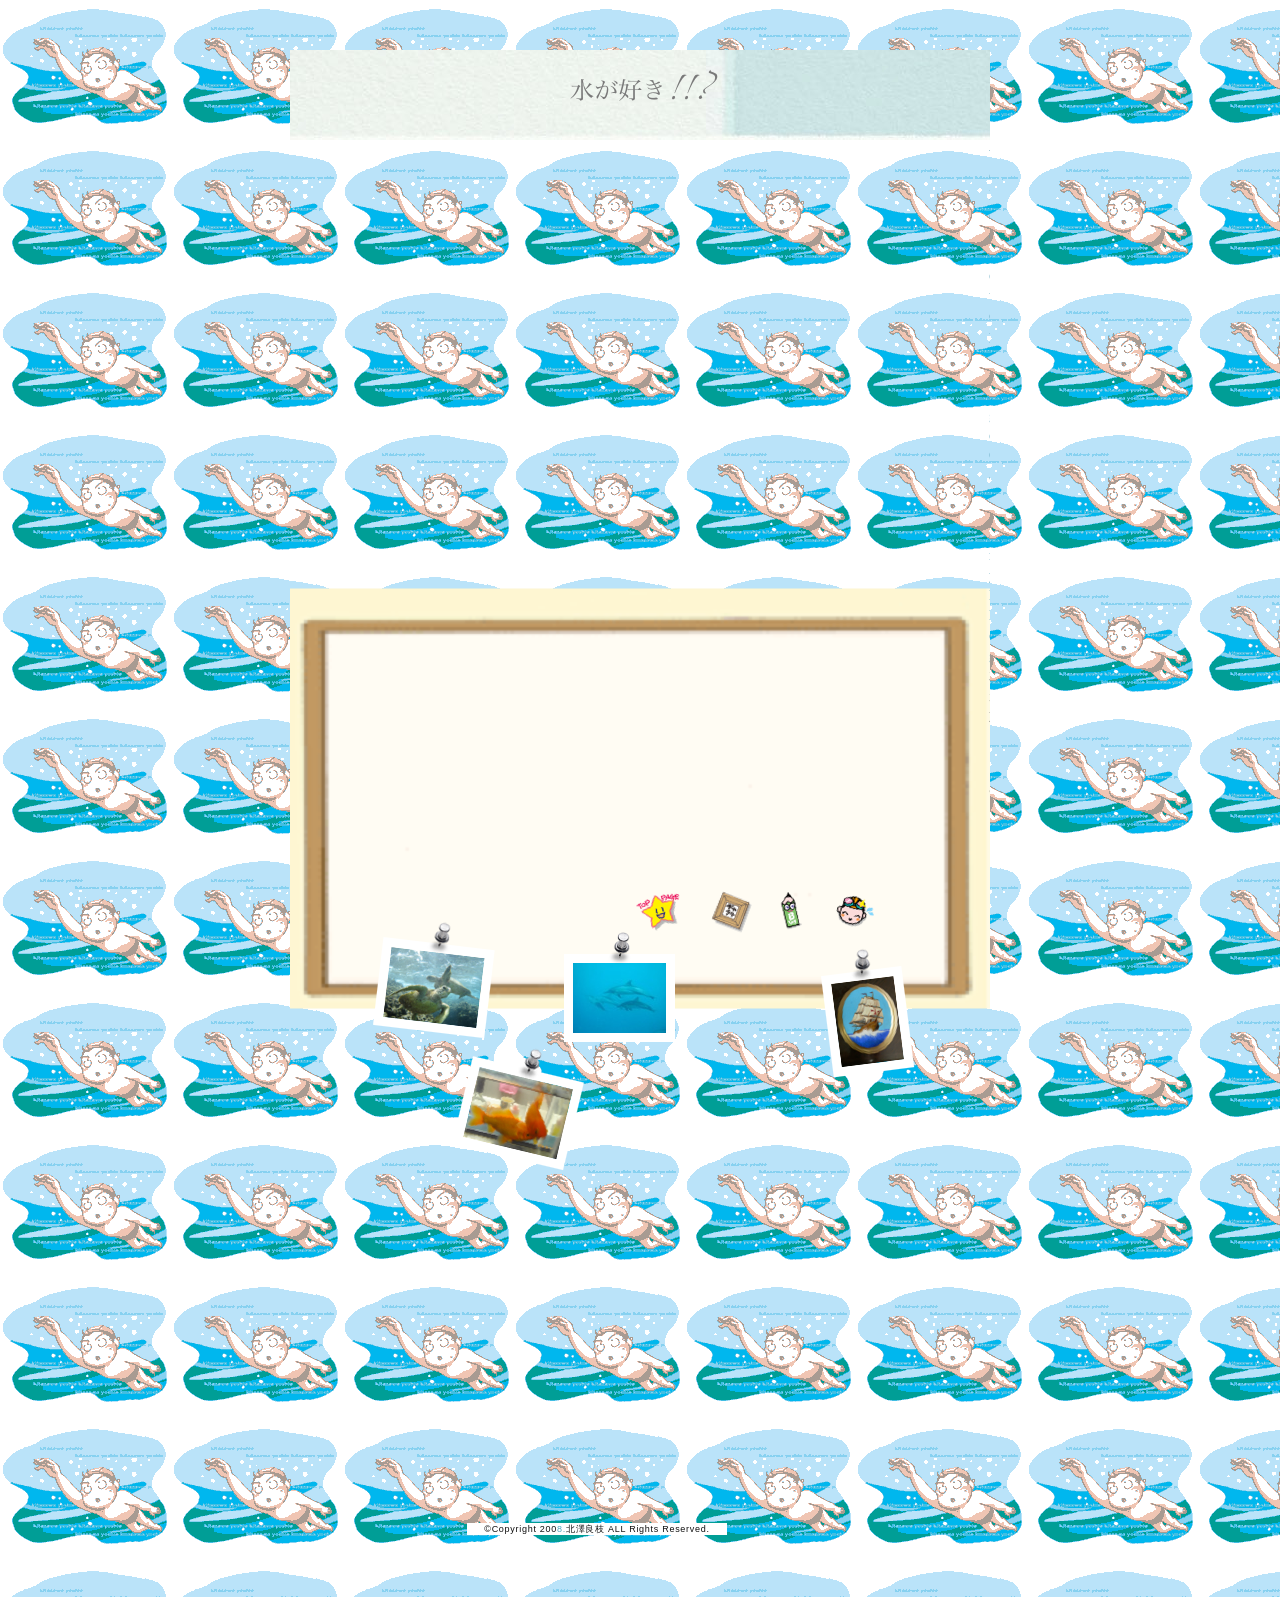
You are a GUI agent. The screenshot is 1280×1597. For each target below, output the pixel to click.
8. (561, 1529)
